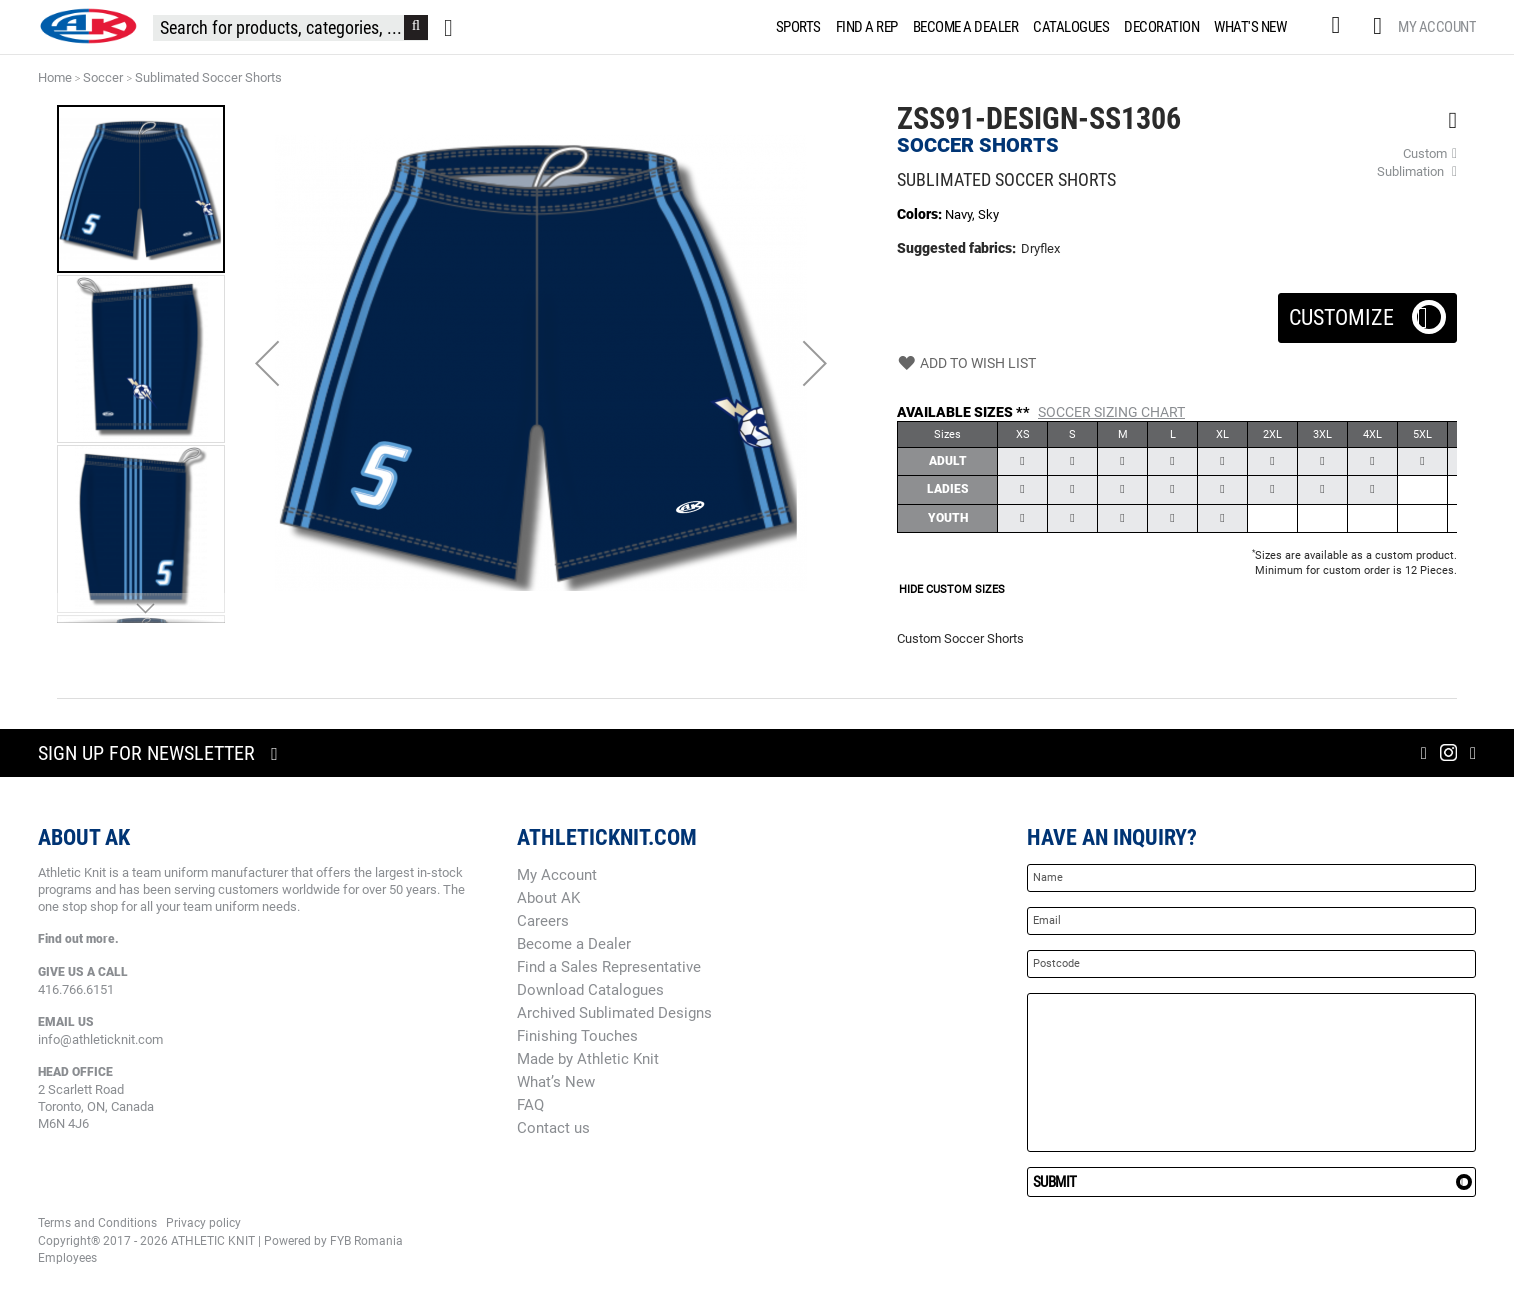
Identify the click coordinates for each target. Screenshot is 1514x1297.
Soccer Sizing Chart (1111, 412)
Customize (1367, 311)
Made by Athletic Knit (588, 1059)
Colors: (921, 214)
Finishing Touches (577, 1036)
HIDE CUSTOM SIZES (952, 589)
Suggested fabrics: (956, 248)
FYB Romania (366, 1241)
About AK (548, 898)
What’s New (556, 1082)
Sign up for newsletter (146, 753)
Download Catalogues (590, 990)
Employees (67, 1258)
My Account (1437, 27)
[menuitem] (795, 27)
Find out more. (78, 939)
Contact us (553, 1128)
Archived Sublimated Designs (614, 1013)
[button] (267, 363)
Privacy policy (203, 1223)
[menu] (1035, 27)
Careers (543, 921)
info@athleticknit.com (100, 1039)
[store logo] (88, 26)
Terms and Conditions (97, 1223)
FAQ (530, 1105)
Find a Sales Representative (609, 967)
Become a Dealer (574, 944)
